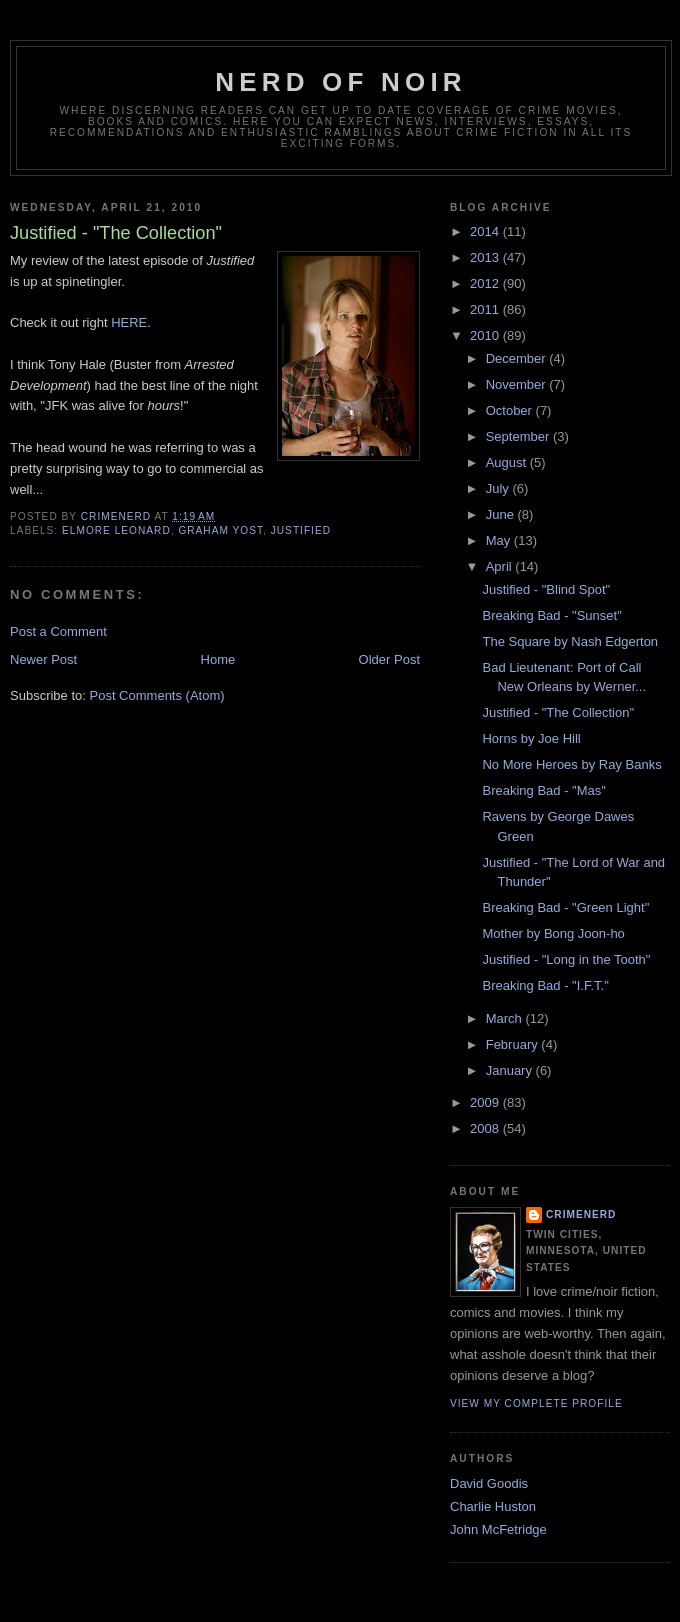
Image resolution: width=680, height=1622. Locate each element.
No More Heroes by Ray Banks (571, 764)
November (518, 384)
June (502, 514)
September (519, 436)
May (500, 540)
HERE (129, 322)
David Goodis (489, 1483)
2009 (486, 1102)
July (499, 488)
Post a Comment (58, 631)
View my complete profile (536, 1403)
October (511, 410)
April (501, 566)
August (508, 462)
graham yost (220, 530)
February (514, 1044)
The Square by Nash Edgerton (570, 641)
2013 (486, 257)
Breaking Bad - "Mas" (543, 790)
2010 (486, 335)
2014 (486, 231)
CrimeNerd (581, 1214)
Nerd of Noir (341, 82)
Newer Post (43, 659)
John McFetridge (498, 1529)
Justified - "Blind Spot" (546, 589)
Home (218, 659)
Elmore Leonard (116, 530)
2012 (486, 283)
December (518, 358)
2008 (486, 1128)
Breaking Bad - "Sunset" (551, 615)
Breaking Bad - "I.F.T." (545, 985)
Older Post (389, 659)
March (506, 1018)
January (511, 1070)
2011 (486, 309)
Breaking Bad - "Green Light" (565, 907)
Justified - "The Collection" (558, 712)
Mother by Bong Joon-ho (553, 933)
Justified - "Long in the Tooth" (566, 959)
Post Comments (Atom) (157, 695)
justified (301, 530)
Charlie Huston (493, 1506)
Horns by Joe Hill (531, 738)
